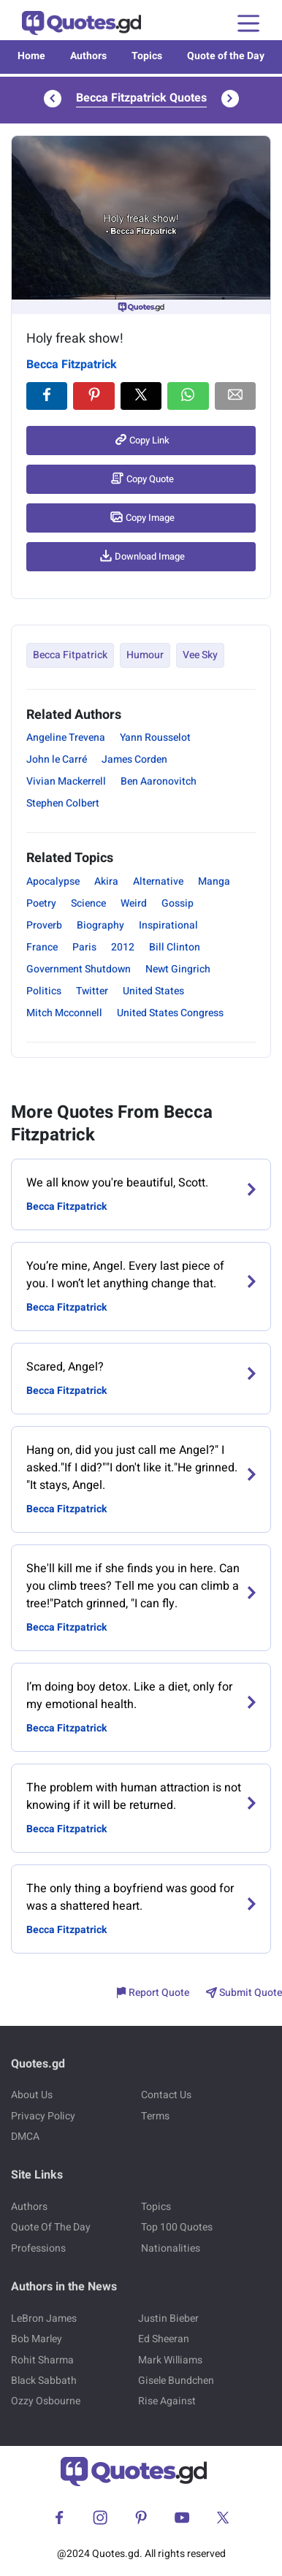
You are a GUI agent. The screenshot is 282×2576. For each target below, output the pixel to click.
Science (88, 903)
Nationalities (170, 2248)
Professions (38, 2248)
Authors (88, 56)
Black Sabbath (44, 2380)
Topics (147, 56)
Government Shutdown (78, 969)
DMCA (25, 2136)
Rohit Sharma (42, 2360)
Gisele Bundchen (176, 2380)
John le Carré (56, 759)
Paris (84, 947)
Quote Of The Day (51, 2227)
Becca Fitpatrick (70, 655)
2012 (122, 947)
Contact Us (166, 2095)
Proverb (44, 925)
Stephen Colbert (62, 803)
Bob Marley (36, 2339)
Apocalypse (53, 881)
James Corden (134, 759)
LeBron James (44, 2318)
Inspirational (168, 925)
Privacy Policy (43, 2116)
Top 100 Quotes (177, 2227)
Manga (214, 881)
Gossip (177, 903)
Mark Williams (170, 2360)
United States (153, 991)
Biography (100, 925)
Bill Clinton (174, 947)
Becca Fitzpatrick (71, 364)
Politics (43, 991)
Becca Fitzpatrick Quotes (141, 98)
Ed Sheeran (163, 2339)
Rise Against (167, 2401)
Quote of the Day (225, 56)
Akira (106, 881)
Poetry (41, 903)
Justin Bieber (168, 2318)
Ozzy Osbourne (45, 2401)
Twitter (92, 991)
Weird (134, 903)
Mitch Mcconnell (64, 1013)
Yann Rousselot (155, 737)
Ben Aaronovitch (159, 781)
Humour (145, 655)
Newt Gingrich (177, 969)
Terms (155, 2116)
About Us (32, 2095)
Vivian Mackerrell (66, 781)
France (42, 947)
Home (31, 56)
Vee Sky (200, 655)
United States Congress (170, 1013)
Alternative (158, 881)
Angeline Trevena (65, 737)
